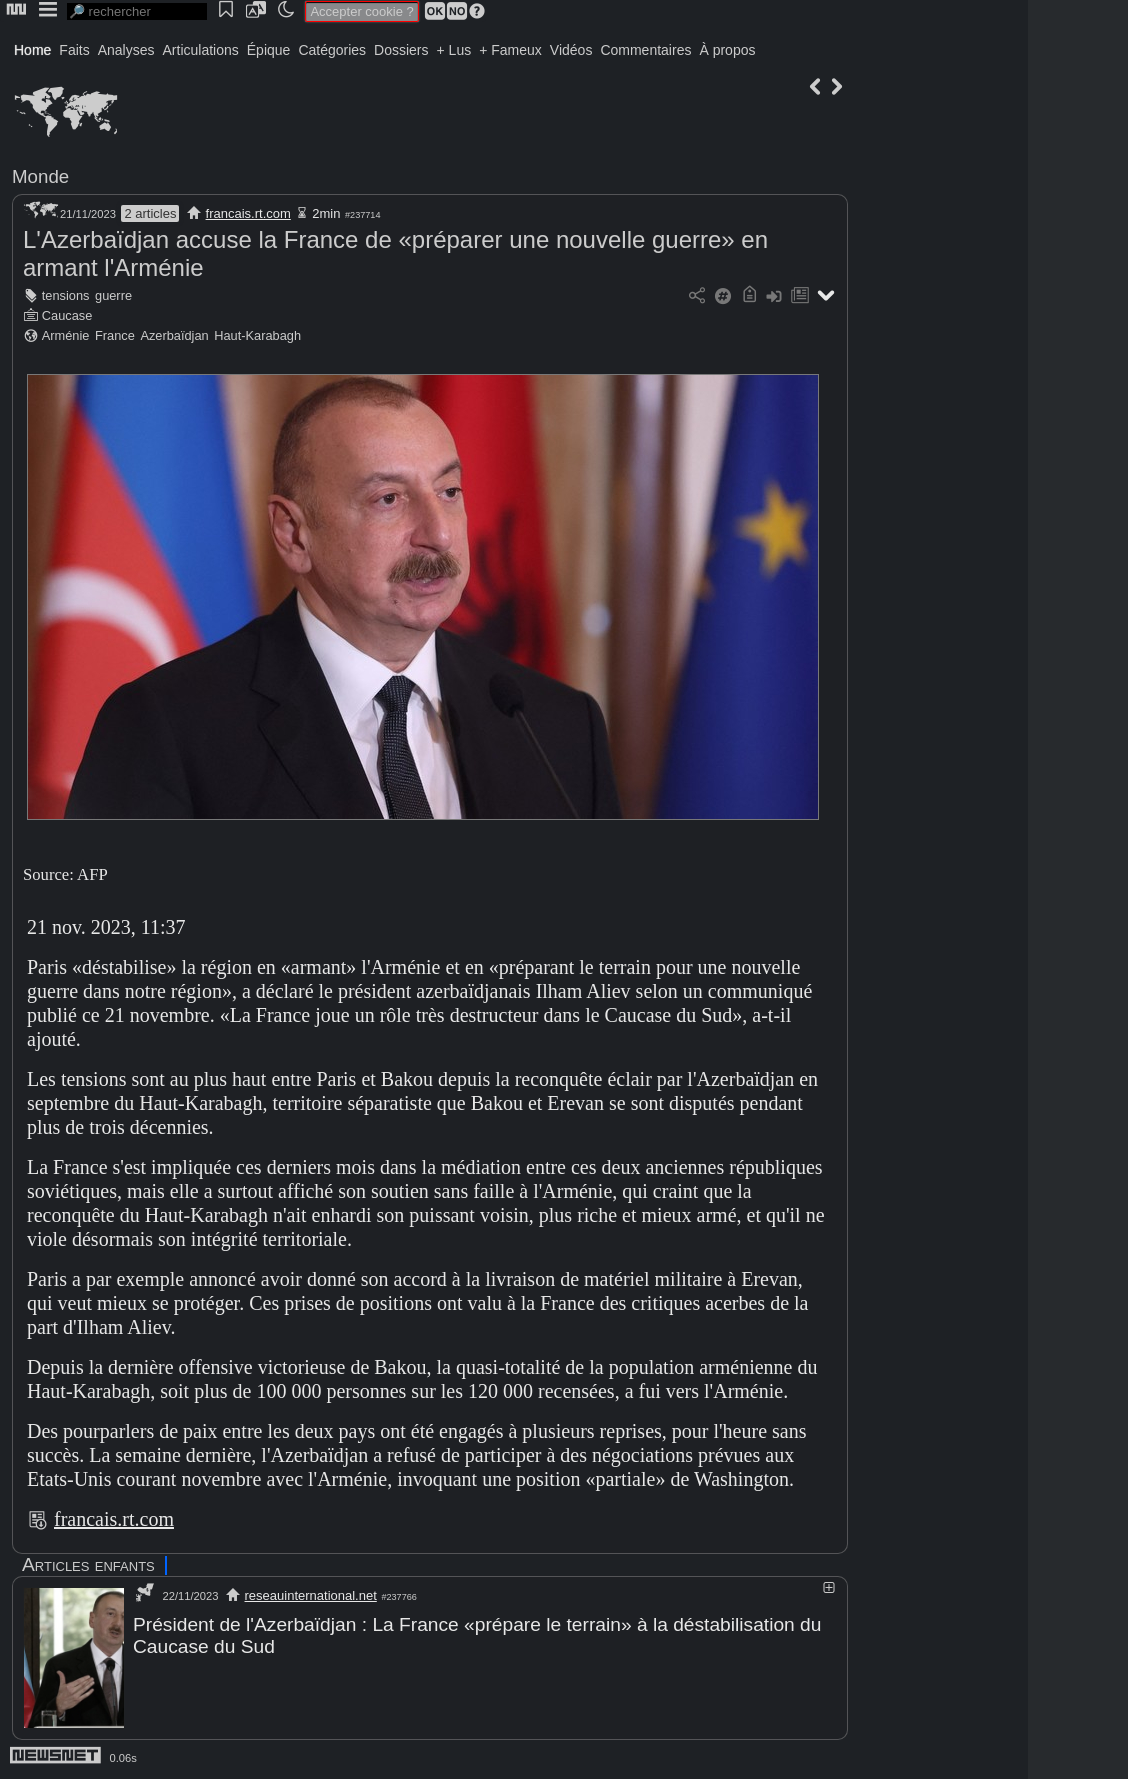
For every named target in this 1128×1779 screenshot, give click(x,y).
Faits (74, 50)
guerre (113, 295)
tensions (66, 295)
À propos (727, 50)
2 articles (150, 213)
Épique (269, 50)
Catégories (332, 50)
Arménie (66, 335)
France (115, 335)
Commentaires (645, 50)
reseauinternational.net (311, 1595)
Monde (40, 176)
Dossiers (401, 50)
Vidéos (571, 50)
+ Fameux (510, 50)
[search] (137, 11)
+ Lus (454, 50)
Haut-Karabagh (257, 335)
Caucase (67, 315)
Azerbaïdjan (174, 335)
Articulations (201, 50)
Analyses (126, 50)
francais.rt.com (248, 213)
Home (32, 50)
